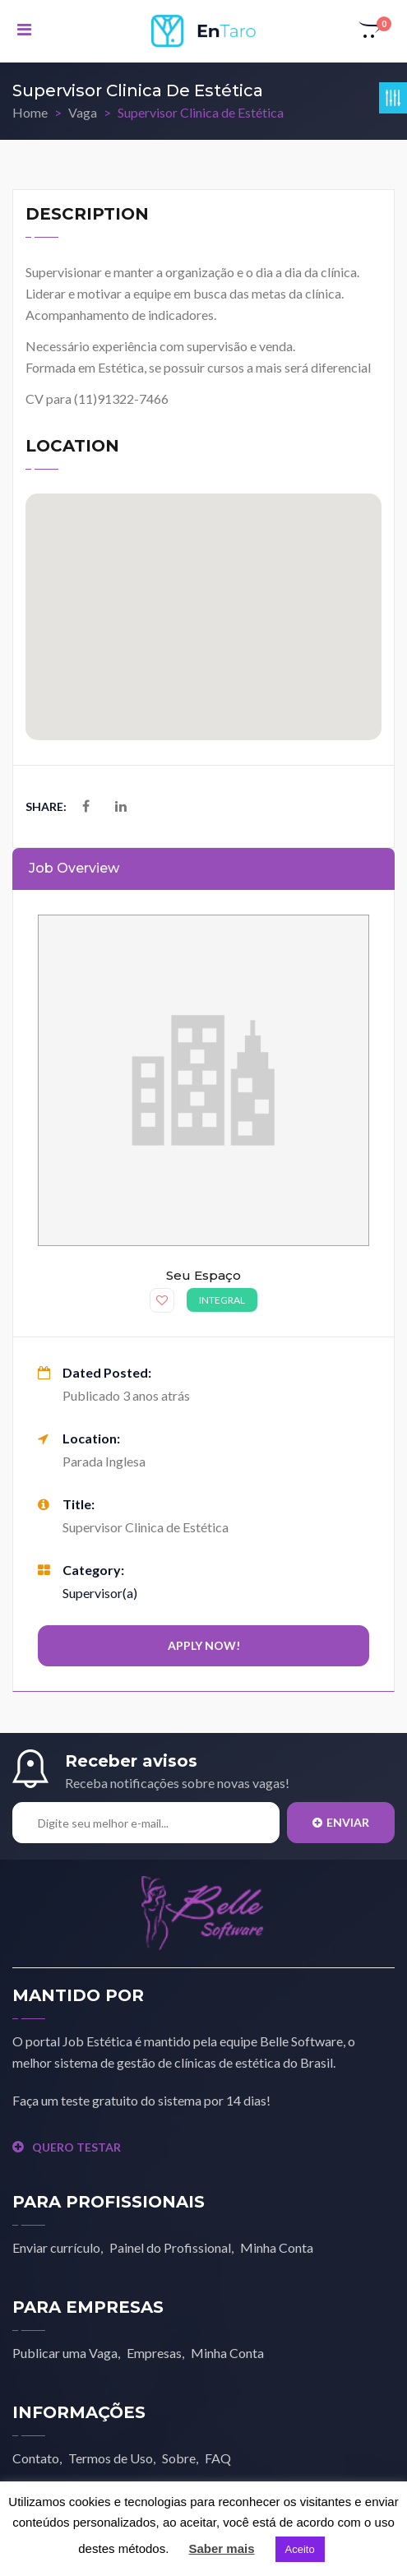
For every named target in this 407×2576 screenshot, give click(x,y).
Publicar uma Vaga (65, 2353)
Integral (222, 1300)
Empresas (154, 2353)
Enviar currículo (56, 2247)
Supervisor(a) (99, 1593)
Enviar (340, 1822)
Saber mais (222, 2548)
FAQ (218, 2458)
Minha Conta (276, 2247)
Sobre (179, 2458)
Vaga (82, 112)
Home (30, 112)
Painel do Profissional (170, 2247)
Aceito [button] (300, 2549)
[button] (371, 31)
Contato (35, 2458)
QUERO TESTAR (66, 2147)
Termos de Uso (110, 2458)
